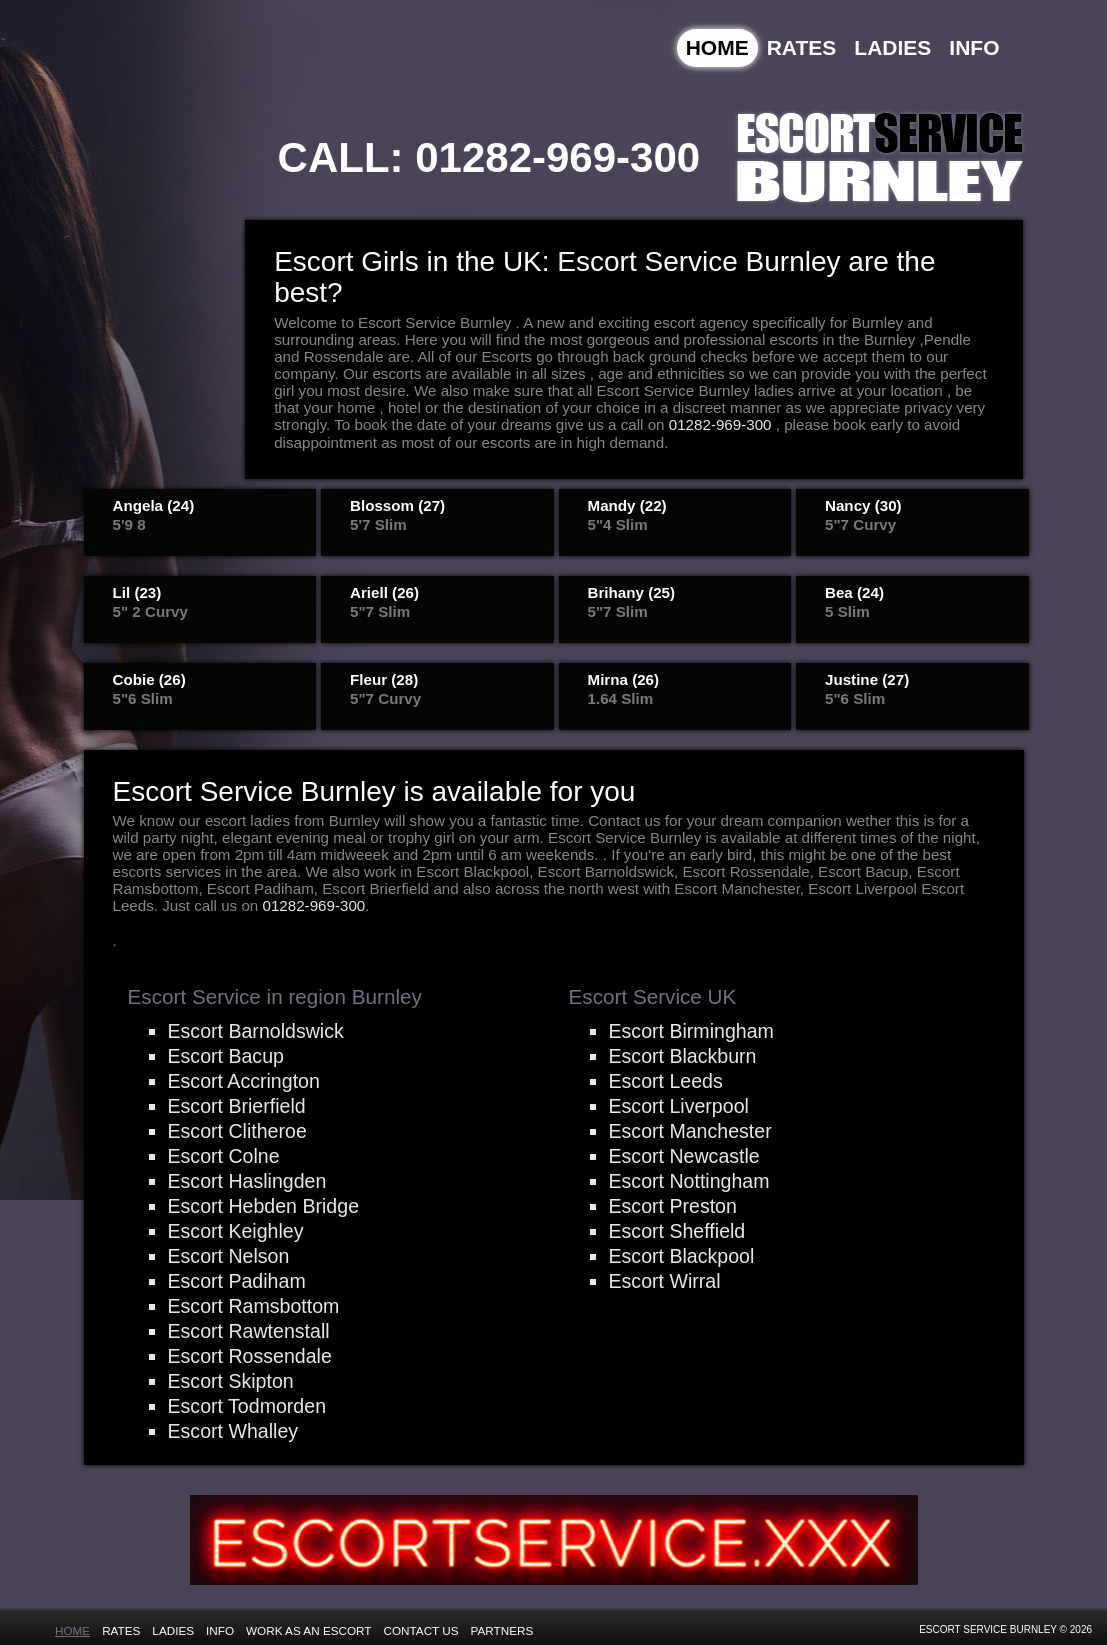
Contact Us (421, 1630)
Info (974, 47)
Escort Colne (224, 1156)
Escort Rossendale (250, 1356)
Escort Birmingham (691, 1031)
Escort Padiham (237, 1281)
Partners (502, 1630)
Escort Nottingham (689, 1181)
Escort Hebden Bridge (264, 1206)
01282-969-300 (557, 157)
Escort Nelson (229, 1256)
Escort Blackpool (682, 1256)
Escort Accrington (244, 1081)
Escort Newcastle (684, 1156)
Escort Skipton (231, 1381)
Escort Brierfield (237, 1106)
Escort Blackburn (683, 1056)
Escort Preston (673, 1206)
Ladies (892, 47)
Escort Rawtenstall (249, 1331)
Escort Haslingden (247, 1181)
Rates (802, 47)
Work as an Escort (308, 1630)
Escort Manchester (690, 1131)
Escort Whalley (233, 1431)
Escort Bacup (226, 1056)
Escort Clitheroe (237, 1131)
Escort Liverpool (679, 1106)
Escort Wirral (665, 1281)
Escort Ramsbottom (254, 1306)
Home (717, 47)
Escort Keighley (236, 1231)
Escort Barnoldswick (256, 1031)
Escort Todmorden (247, 1406)
